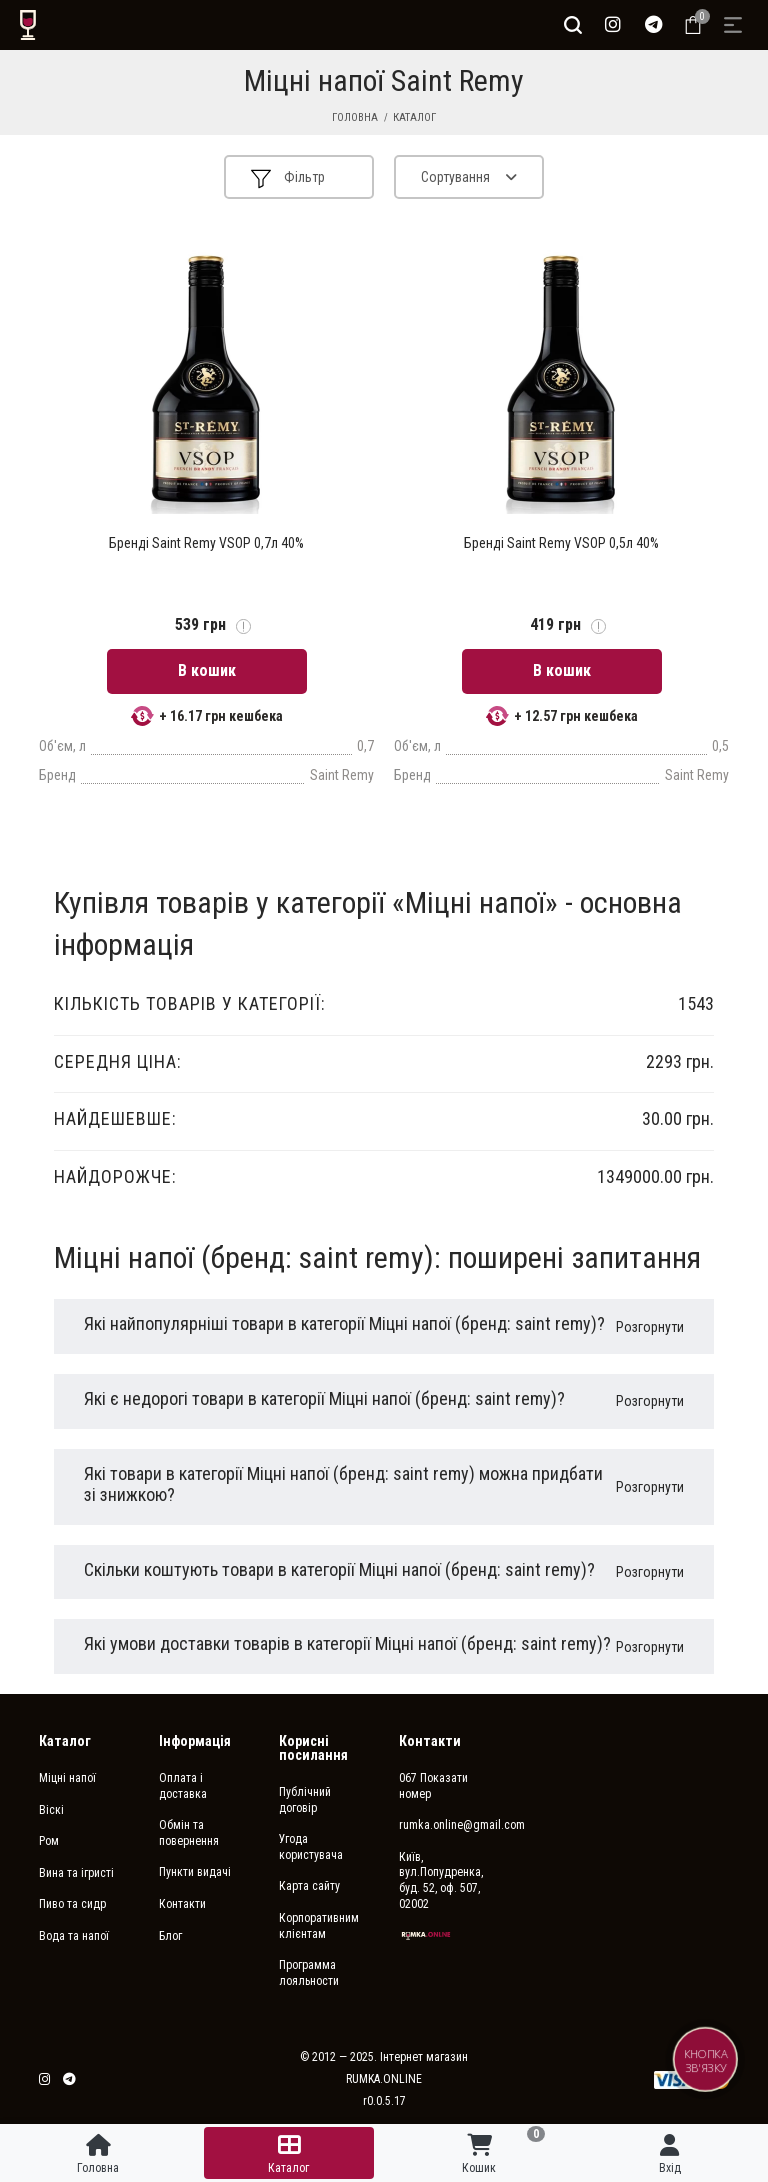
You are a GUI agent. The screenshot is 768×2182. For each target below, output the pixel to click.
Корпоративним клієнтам (319, 1926)
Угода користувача (311, 1847)
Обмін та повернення (189, 1833)
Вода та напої (74, 1936)
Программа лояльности (309, 1973)
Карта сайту (309, 1886)
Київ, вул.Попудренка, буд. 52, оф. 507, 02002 (441, 1880)
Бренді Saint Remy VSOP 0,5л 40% (561, 543)
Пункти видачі (195, 1872)
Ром (49, 1841)
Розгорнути (650, 1327)
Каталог (414, 117)
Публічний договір (305, 1800)
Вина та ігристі (76, 1873)
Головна (355, 117)
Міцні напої (67, 1778)
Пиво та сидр (72, 1904)
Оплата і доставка (183, 1786)
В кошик (207, 670)
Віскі (51, 1810)
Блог (170, 1936)
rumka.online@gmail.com (444, 1825)
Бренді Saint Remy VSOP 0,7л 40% (206, 543)
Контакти (182, 1904)
